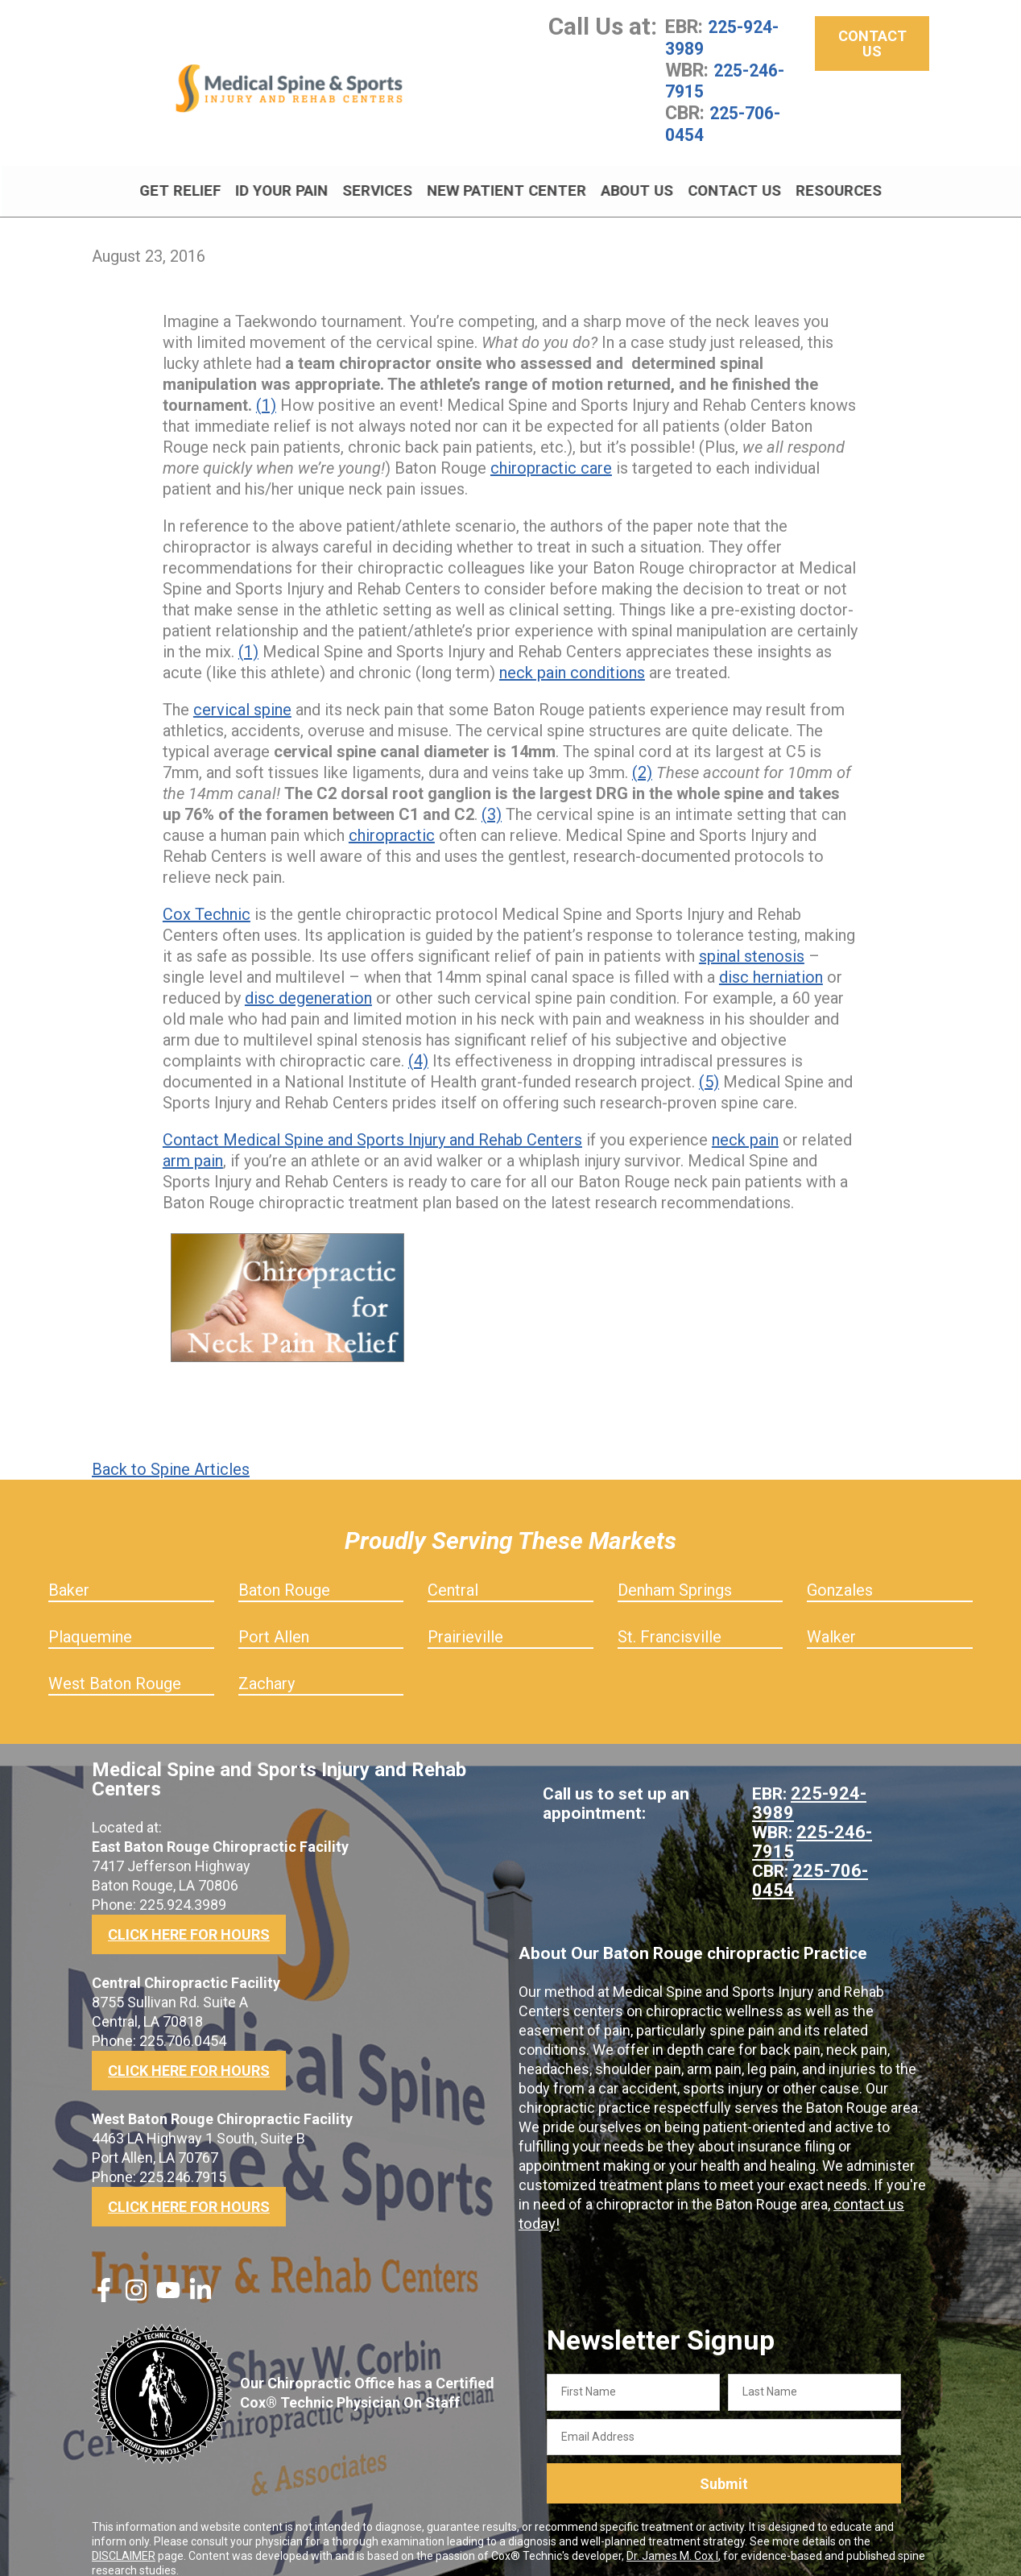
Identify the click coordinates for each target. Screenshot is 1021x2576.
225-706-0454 (727, 121)
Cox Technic (206, 896)
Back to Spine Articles (171, 1451)
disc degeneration (308, 980)
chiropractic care (551, 450)
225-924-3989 (726, 37)
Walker (831, 1619)
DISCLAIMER (123, 2538)
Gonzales (840, 1572)
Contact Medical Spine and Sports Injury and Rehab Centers (372, 1122)
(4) (418, 1043)
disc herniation (771, 959)
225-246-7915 (729, 79)
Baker (68, 1572)
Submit (724, 2466)
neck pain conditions (572, 655)
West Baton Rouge (114, 1665)
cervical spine (242, 692)
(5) (709, 1064)
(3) (492, 796)
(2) (642, 754)
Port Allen (273, 1619)
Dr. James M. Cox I (672, 2538)
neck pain (745, 1122)
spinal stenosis (751, 938)
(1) (266, 387)
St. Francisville (669, 1619)
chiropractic (392, 817)
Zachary (266, 1665)
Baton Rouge (284, 1572)
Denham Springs (675, 1572)
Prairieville (465, 1619)
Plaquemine (90, 1619)
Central (453, 1572)
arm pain (193, 1143)
